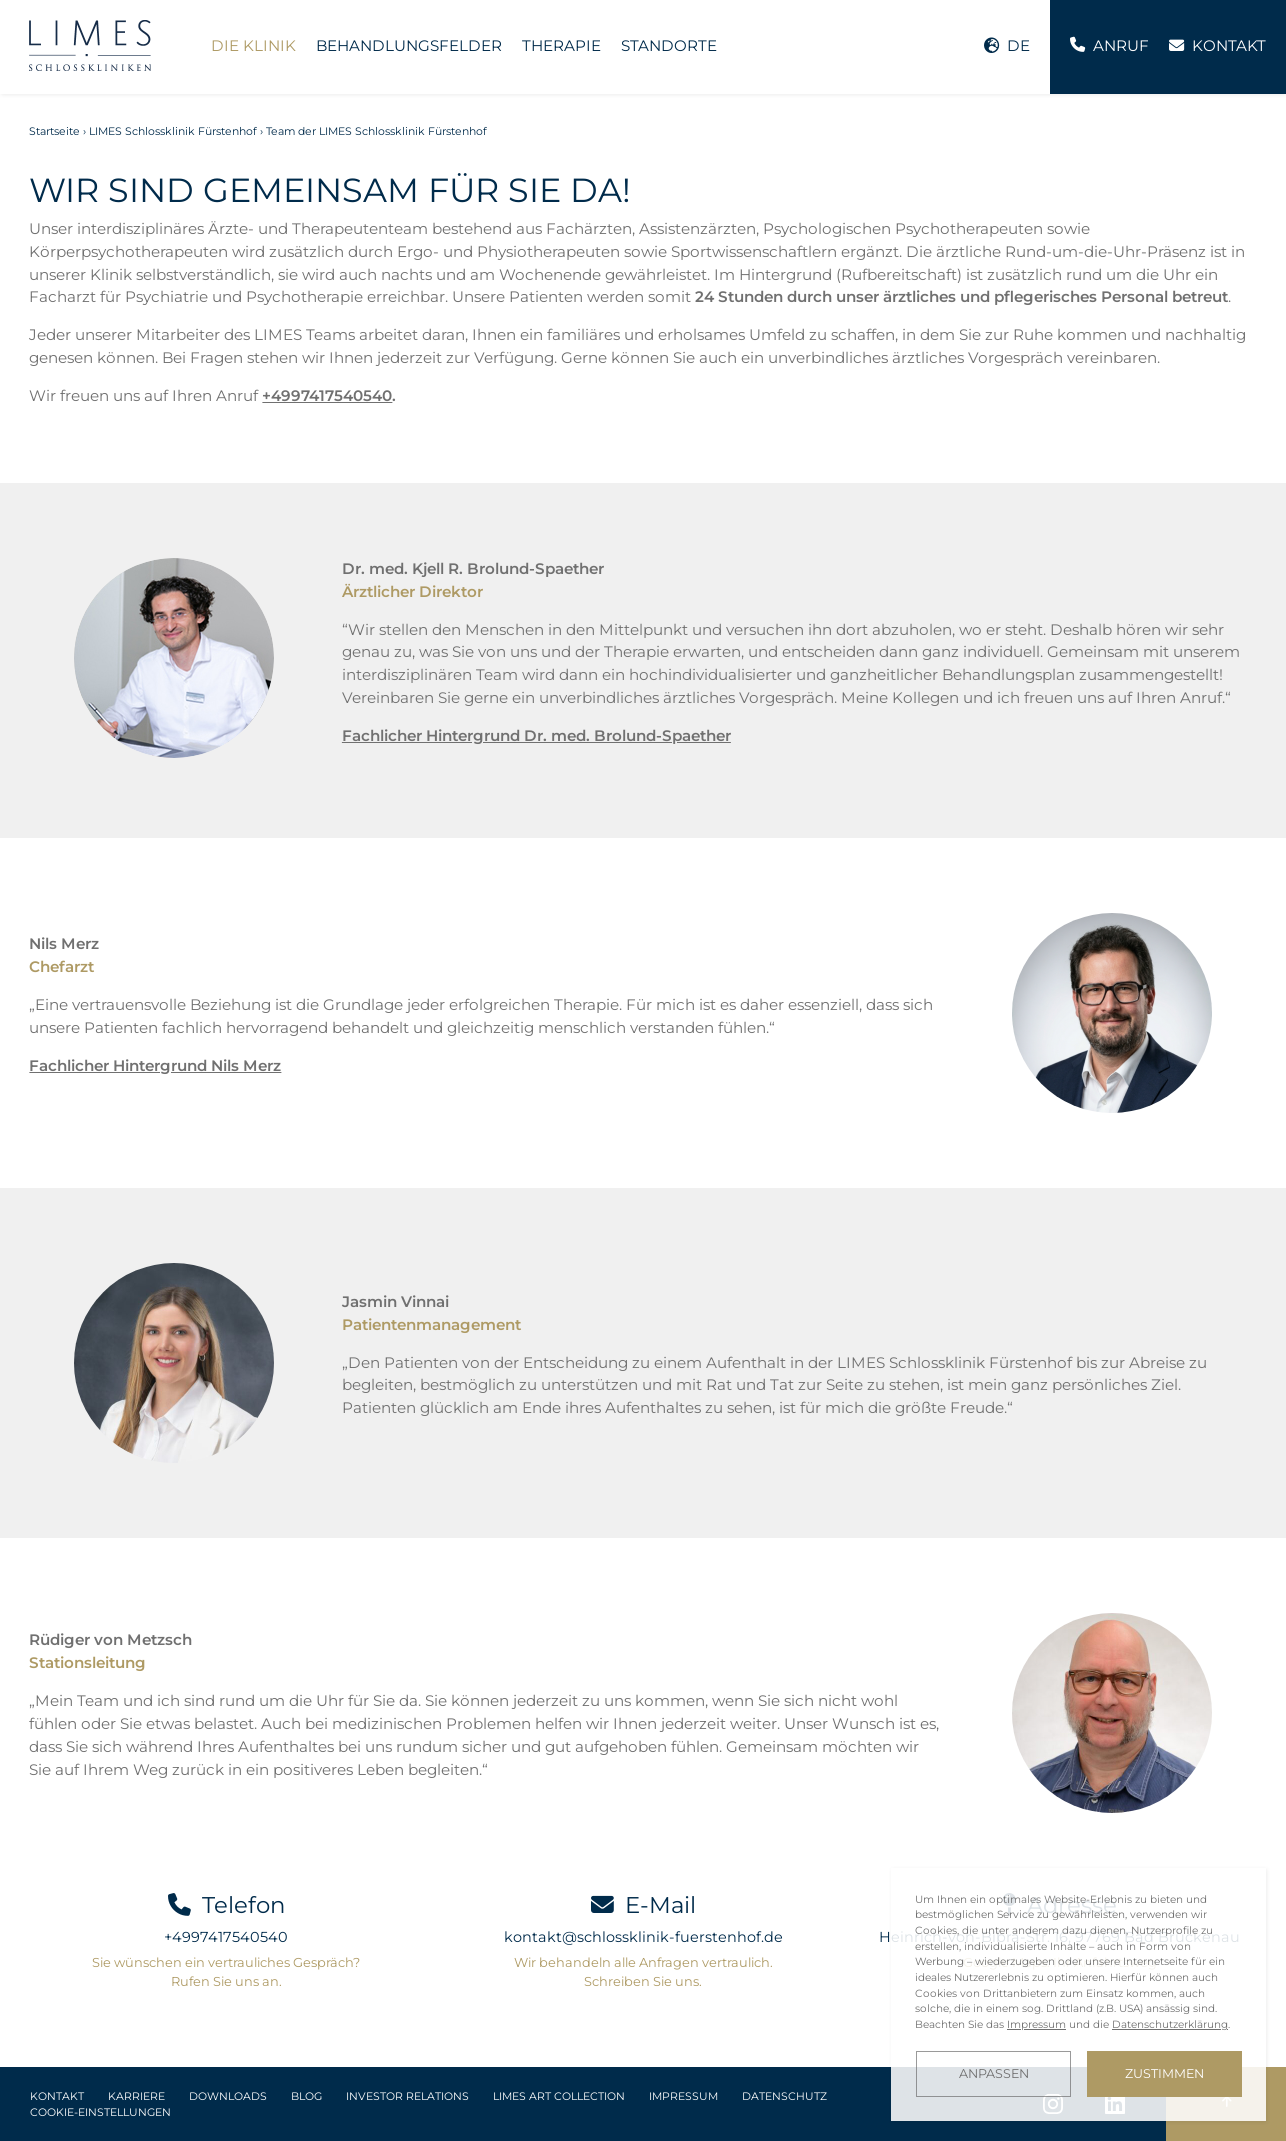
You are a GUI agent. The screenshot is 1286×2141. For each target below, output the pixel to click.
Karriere (136, 2096)
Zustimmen (1164, 2073)
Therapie (561, 45)
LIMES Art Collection (559, 2096)
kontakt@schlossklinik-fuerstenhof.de (643, 1937)
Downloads (228, 2096)
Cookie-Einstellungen (100, 2112)
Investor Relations (407, 2096)
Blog (306, 2096)
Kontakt (57, 2096)
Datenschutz (784, 2096)
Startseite (54, 131)
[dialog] (1078, 1994)
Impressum (683, 2096)
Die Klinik (253, 45)
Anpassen (994, 2073)
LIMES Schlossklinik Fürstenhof (173, 131)
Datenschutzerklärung (1170, 2024)
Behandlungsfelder (409, 45)
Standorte (669, 45)
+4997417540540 (327, 395)
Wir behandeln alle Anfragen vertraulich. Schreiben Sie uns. (643, 1971)
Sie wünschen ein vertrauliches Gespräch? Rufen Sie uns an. (226, 1971)
